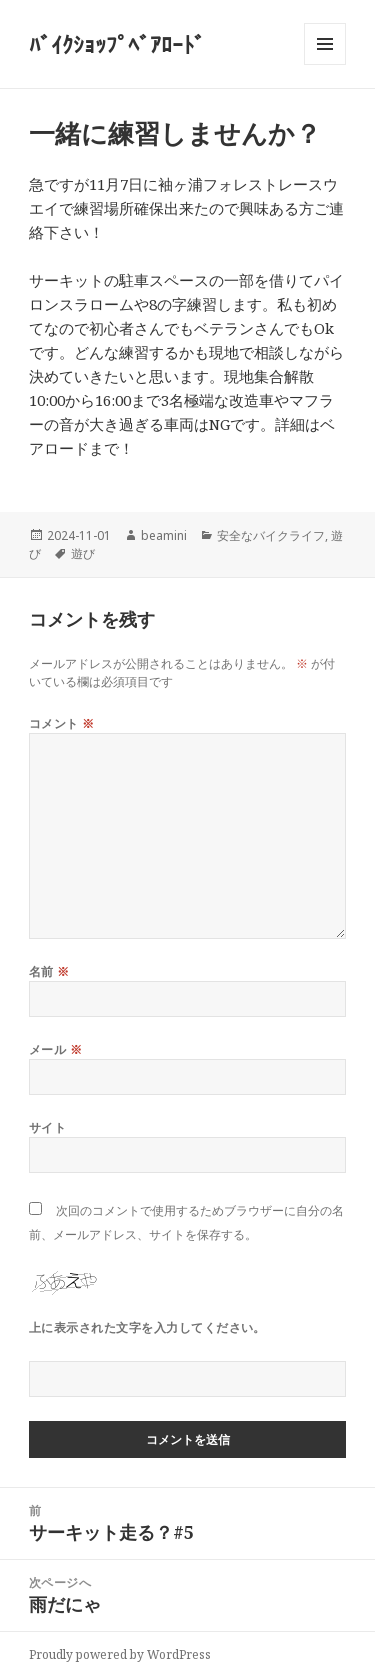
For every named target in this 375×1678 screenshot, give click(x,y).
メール (55, 1049)
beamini (164, 535)
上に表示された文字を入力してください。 (147, 1327)
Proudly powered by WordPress (120, 1654)
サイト (47, 1127)
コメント (62, 723)
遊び (83, 553)
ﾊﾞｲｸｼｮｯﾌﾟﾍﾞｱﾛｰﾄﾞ (117, 44)
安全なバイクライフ (271, 535)
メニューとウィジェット (325, 64)
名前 (49, 971)
